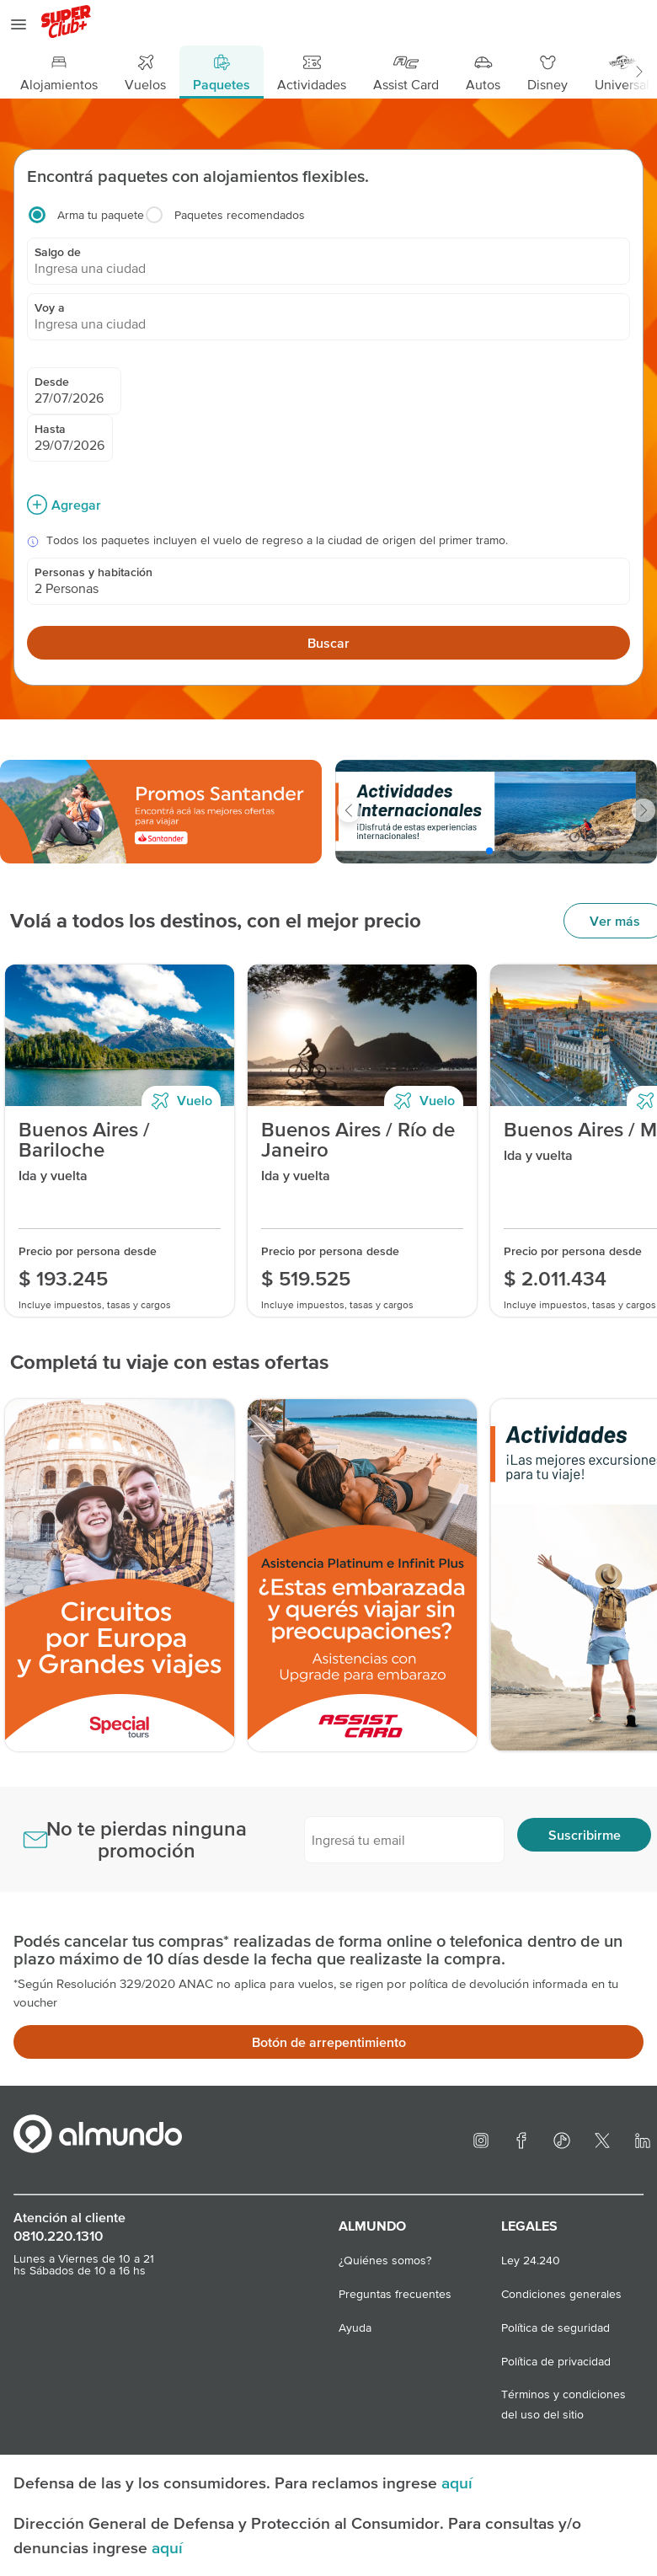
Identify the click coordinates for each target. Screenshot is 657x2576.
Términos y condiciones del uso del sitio (563, 2395)
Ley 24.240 (530, 2260)
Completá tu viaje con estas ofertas (169, 1362)
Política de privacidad (556, 2361)
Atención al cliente (69, 2217)
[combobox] (328, 268)
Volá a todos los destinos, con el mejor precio (215, 921)
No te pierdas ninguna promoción (146, 1839)
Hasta (50, 429)
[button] (639, 72)
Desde (52, 381)
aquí (457, 2482)
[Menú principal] (328, 72)
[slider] (161, 811)
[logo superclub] (68, 24)
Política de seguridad (555, 2327)
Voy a (50, 307)
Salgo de (58, 252)
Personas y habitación (93, 572)
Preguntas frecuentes (395, 2294)
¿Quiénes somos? (385, 2260)
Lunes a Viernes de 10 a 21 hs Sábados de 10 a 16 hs (83, 2264)
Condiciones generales (561, 2294)
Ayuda (355, 2327)
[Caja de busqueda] (328, 417)
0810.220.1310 (58, 2235)
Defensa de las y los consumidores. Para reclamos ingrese (227, 2482)
